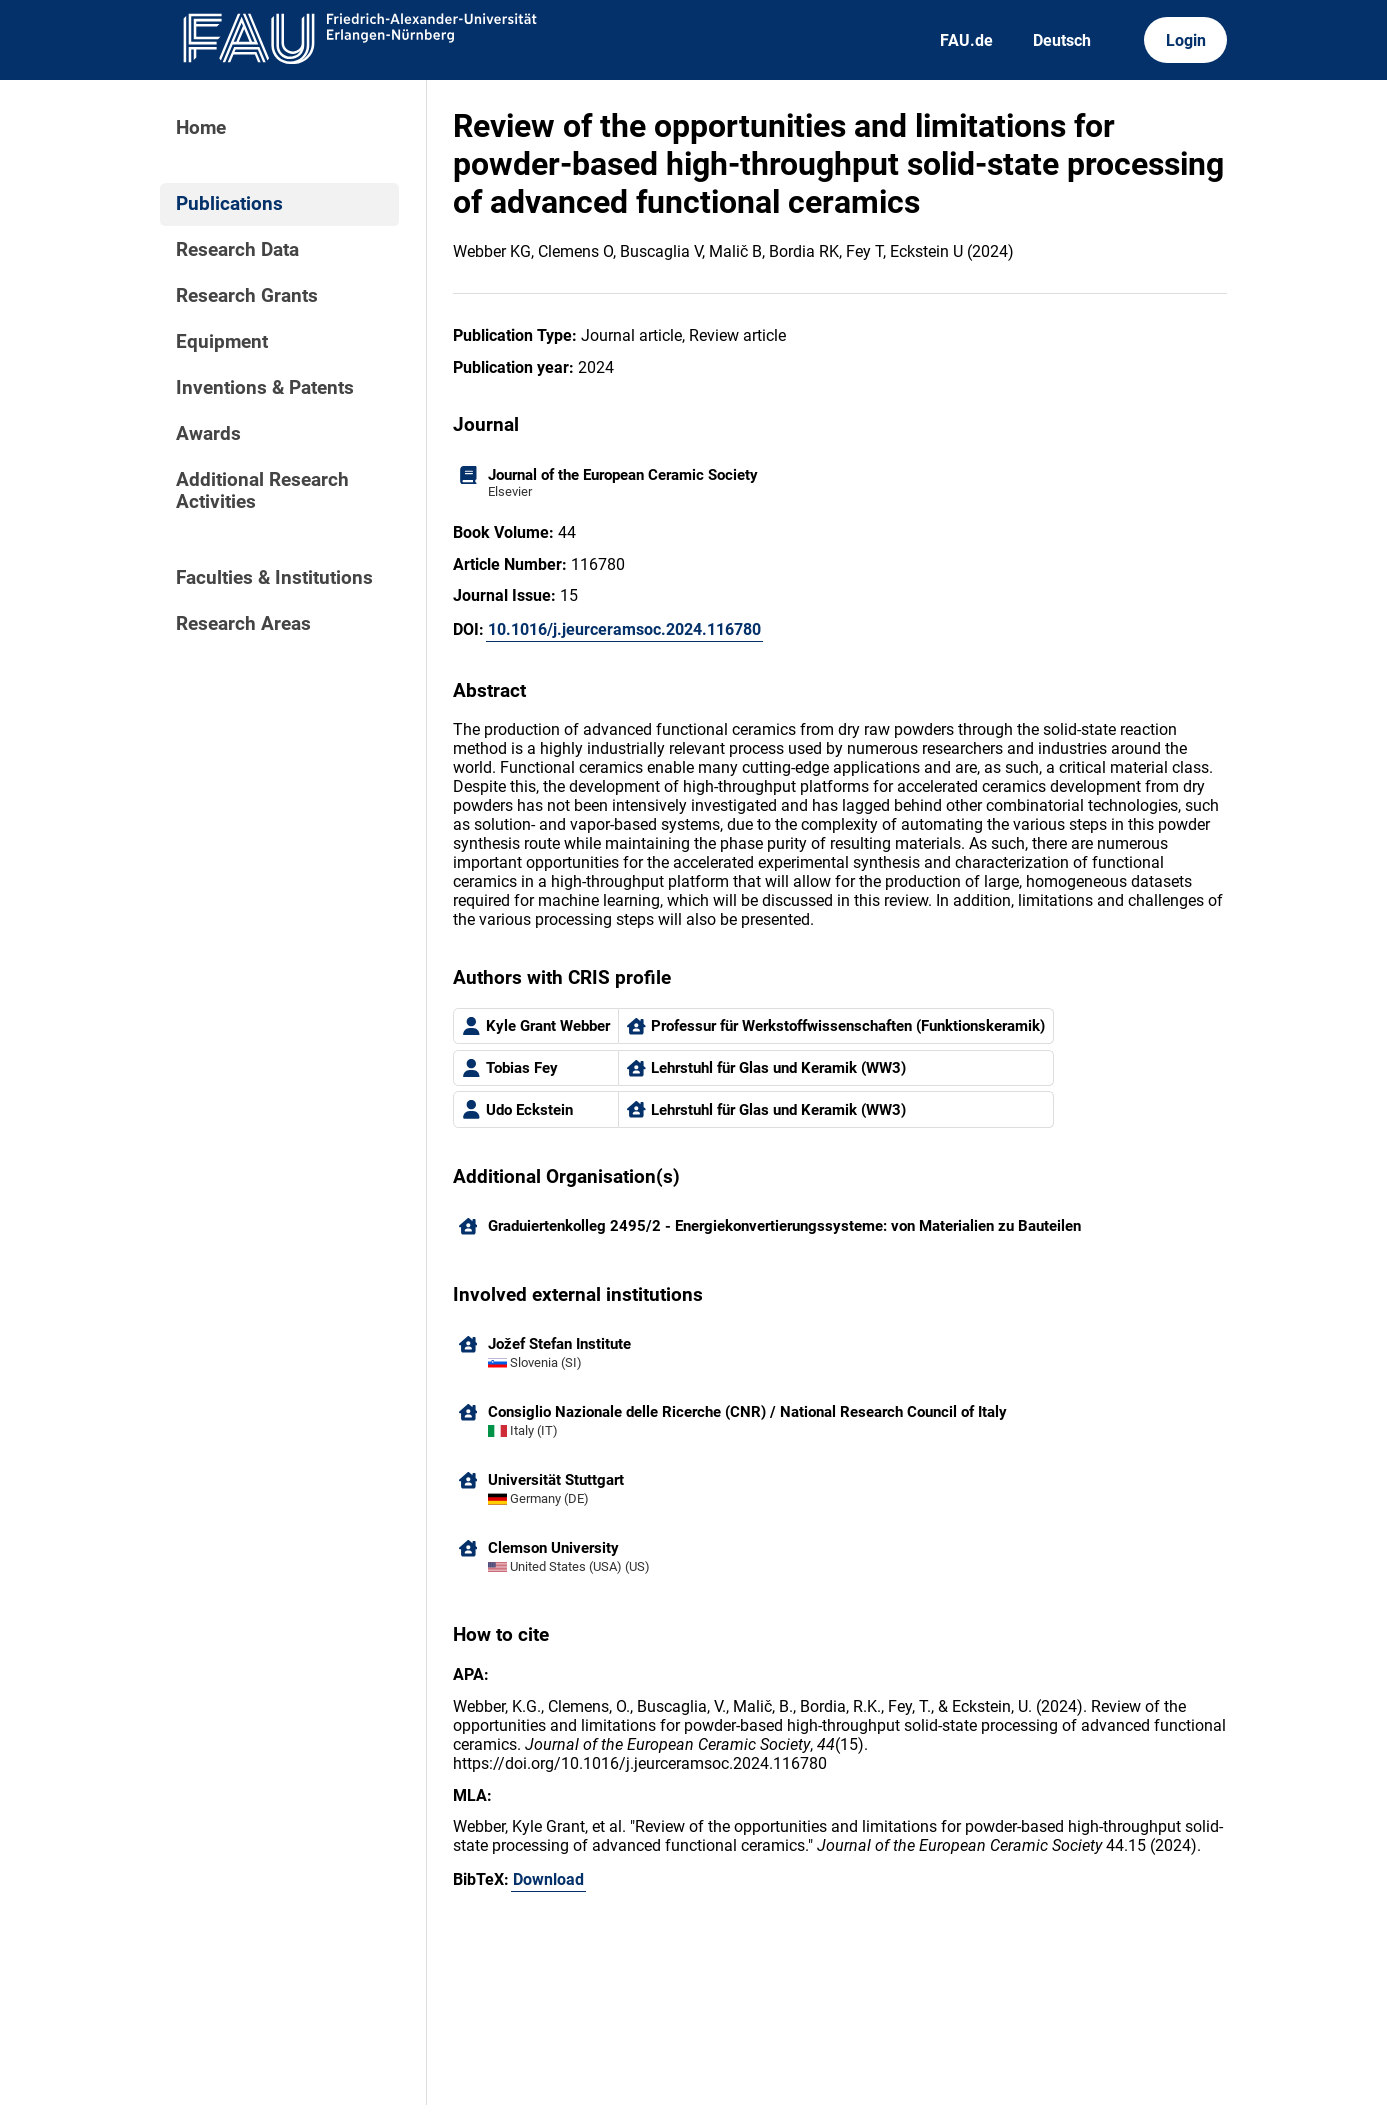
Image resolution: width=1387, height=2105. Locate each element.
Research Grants (247, 296)
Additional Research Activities (262, 491)
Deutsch (1062, 40)
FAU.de (966, 40)
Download (548, 1879)
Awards (208, 434)
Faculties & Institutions (274, 578)
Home (201, 128)
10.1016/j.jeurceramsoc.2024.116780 (624, 629)
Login (1186, 40)
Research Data (237, 250)
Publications (229, 204)
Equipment (222, 342)
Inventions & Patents (265, 388)
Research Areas (243, 624)
